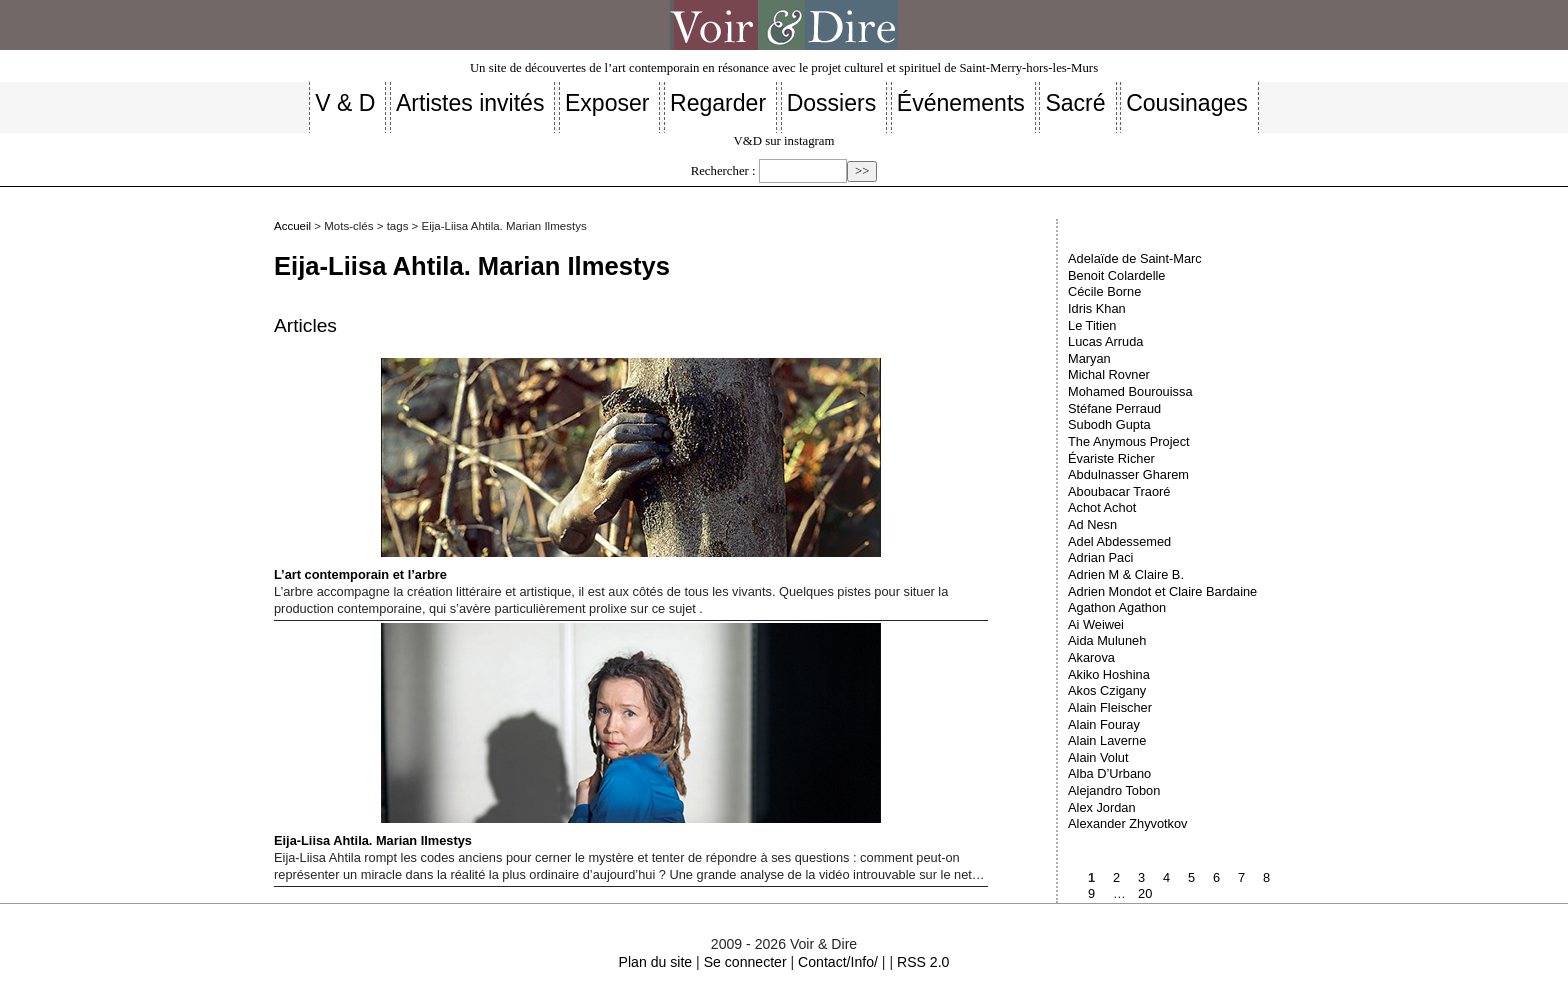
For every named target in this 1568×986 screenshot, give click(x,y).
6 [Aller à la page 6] (1216, 877)
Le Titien (1092, 325)
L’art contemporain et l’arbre (577, 470)
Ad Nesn (1092, 524)
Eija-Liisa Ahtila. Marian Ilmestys (577, 735)
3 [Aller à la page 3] (1141, 877)
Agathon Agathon (1117, 607)
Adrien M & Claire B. (1126, 574)
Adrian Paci (1100, 557)
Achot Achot (1102, 507)
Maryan (1089, 358)
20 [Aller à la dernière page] (1145, 893)
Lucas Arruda (1105, 341)
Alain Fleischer (1110, 707)
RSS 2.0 (923, 962)
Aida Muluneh (1107, 640)
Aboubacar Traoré (1119, 491)
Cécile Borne (1104, 291)
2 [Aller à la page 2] (1116, 877)
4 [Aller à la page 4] (1166, 877)
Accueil (292, 226)
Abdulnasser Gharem (1128, 474)
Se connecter (745, 962)
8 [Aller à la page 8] (1266, 877)
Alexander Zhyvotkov (1128, 823)
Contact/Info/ (838, 962)
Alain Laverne (1107, 740)
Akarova (1091, 657)
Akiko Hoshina (1109, 674)
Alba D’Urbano (1109, 773)
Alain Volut (1098, 757)
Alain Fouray (1104, 724)
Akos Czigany (1107, 690)
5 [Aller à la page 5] (1191, 877)
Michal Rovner (1109, 374)
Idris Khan (1097, 308)
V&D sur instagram (784, 141)
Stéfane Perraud (1114, 408)
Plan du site (656, 962)
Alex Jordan (1102, 807)
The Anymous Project (1129, 441)
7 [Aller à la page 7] (1241, 877)
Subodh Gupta (1109, 424)
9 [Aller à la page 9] (1091, 893)
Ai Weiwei (1096, 624)
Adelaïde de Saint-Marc (1135, 258)
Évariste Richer (1111, 458)
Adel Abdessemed (1119, 541)
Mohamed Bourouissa (1130, 391)
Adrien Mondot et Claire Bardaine (1162, 591)
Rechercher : (723, 171)
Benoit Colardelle (1116, 275)
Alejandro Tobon (1114, 790)
